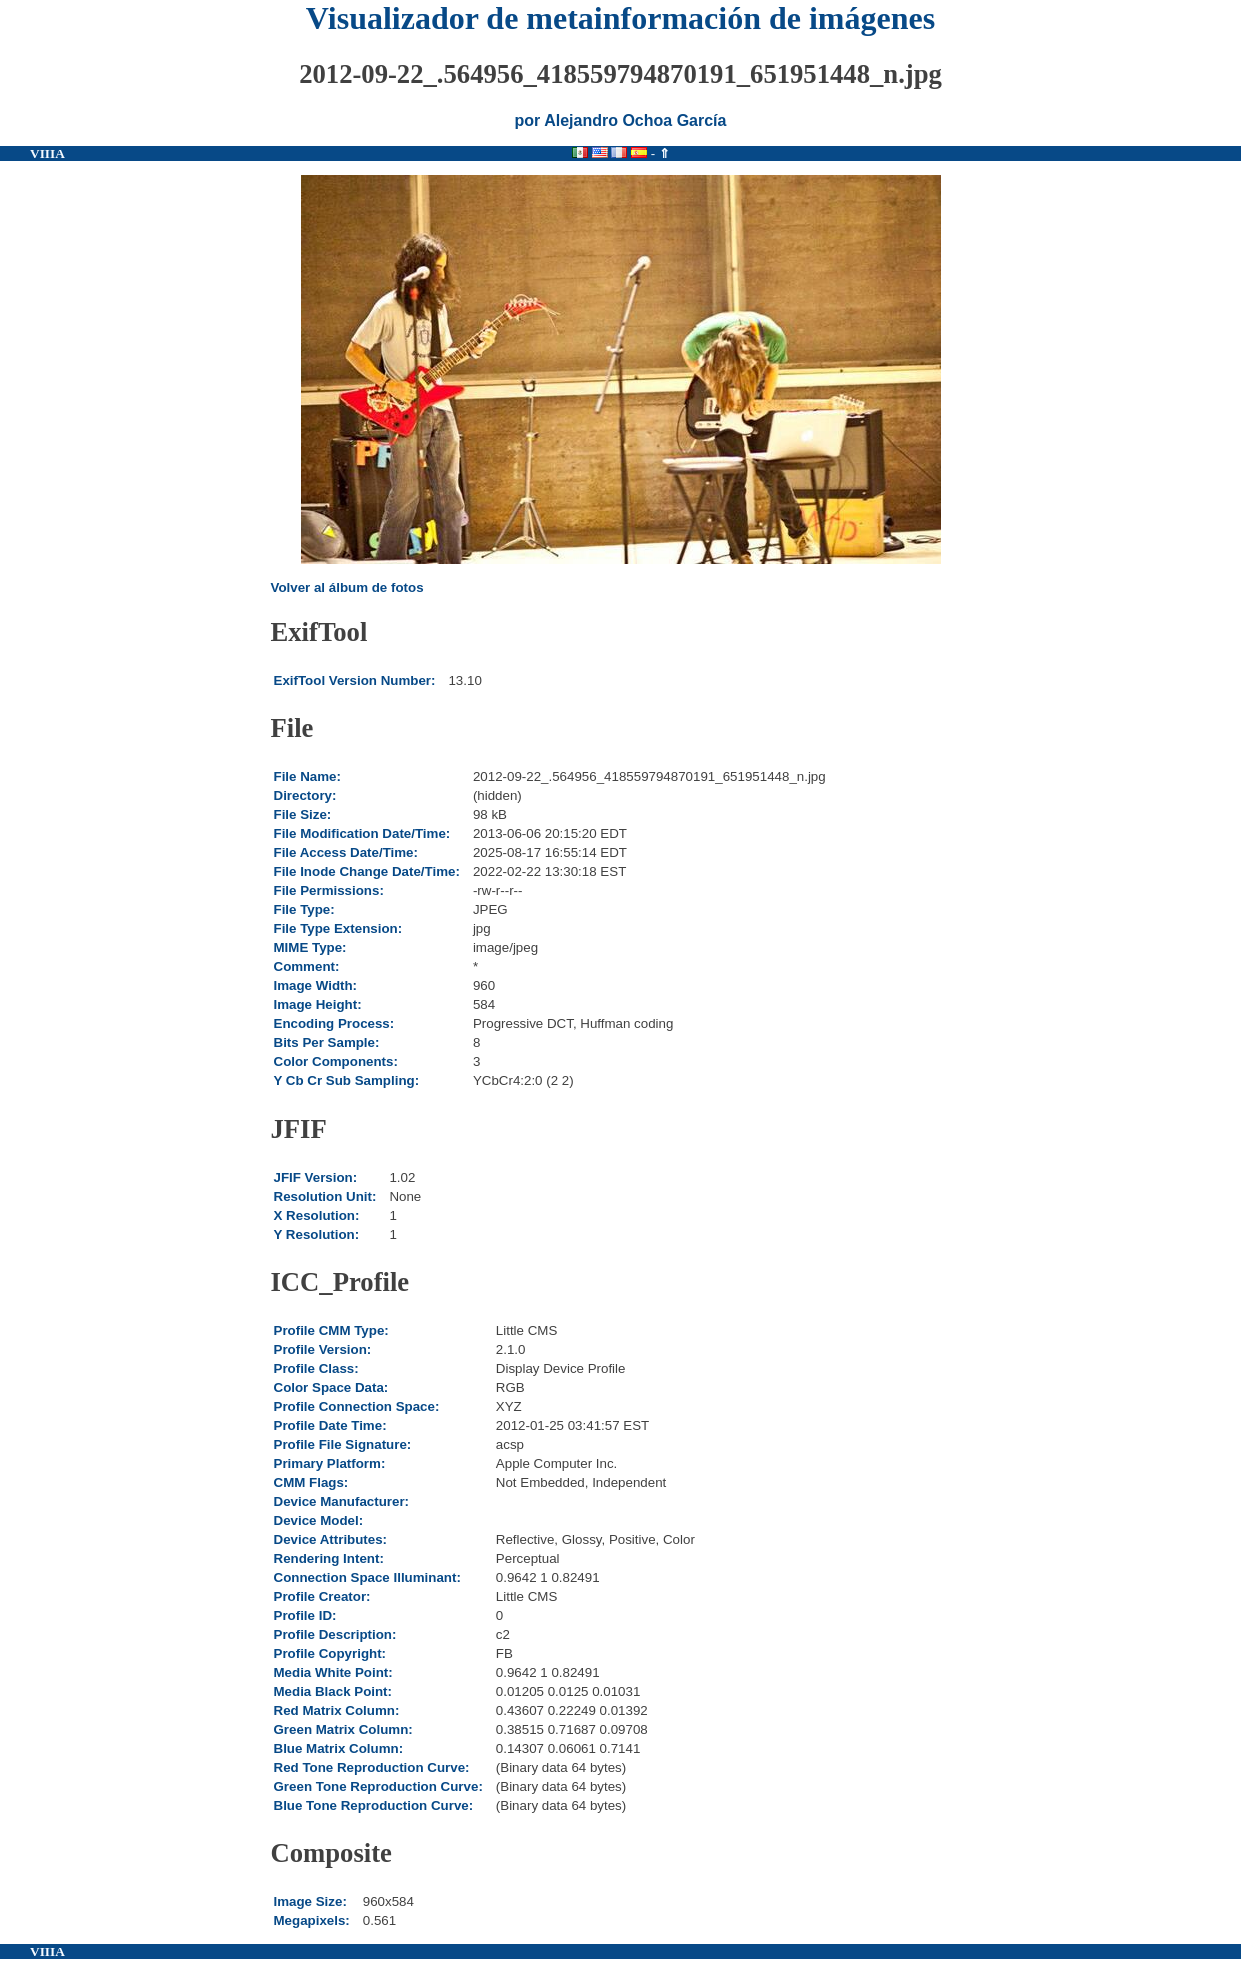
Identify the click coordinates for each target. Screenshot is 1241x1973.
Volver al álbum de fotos (347, 587)
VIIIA (47, 153)
